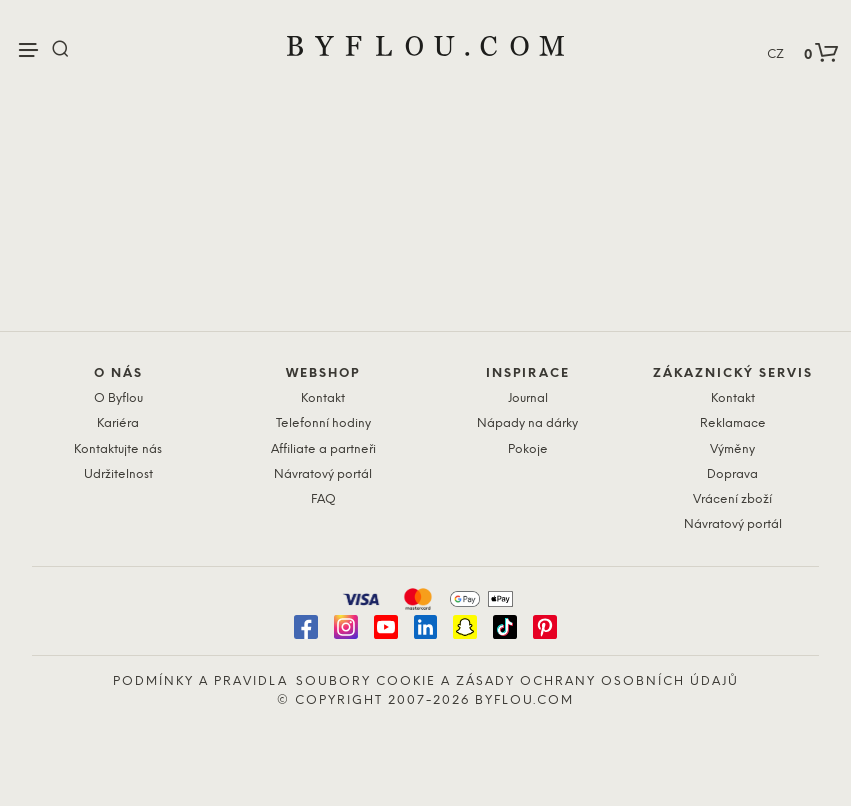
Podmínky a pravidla (200, 681)
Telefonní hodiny (323, 423)
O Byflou (118, 398)
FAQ (323, 499)
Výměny (732, 449)
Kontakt (323, 398)
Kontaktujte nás (118, 449)
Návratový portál (323, 474)
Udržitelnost (118, 474)
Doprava (732, 474)
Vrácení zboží (732, 499)
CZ (775, 54)
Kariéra (118, 423)
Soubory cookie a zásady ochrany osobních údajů (517, 681)
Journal (528, 398)
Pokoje (528, 449)
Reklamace (733, 423)
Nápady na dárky (527, 423)
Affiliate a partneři (323, 449)
